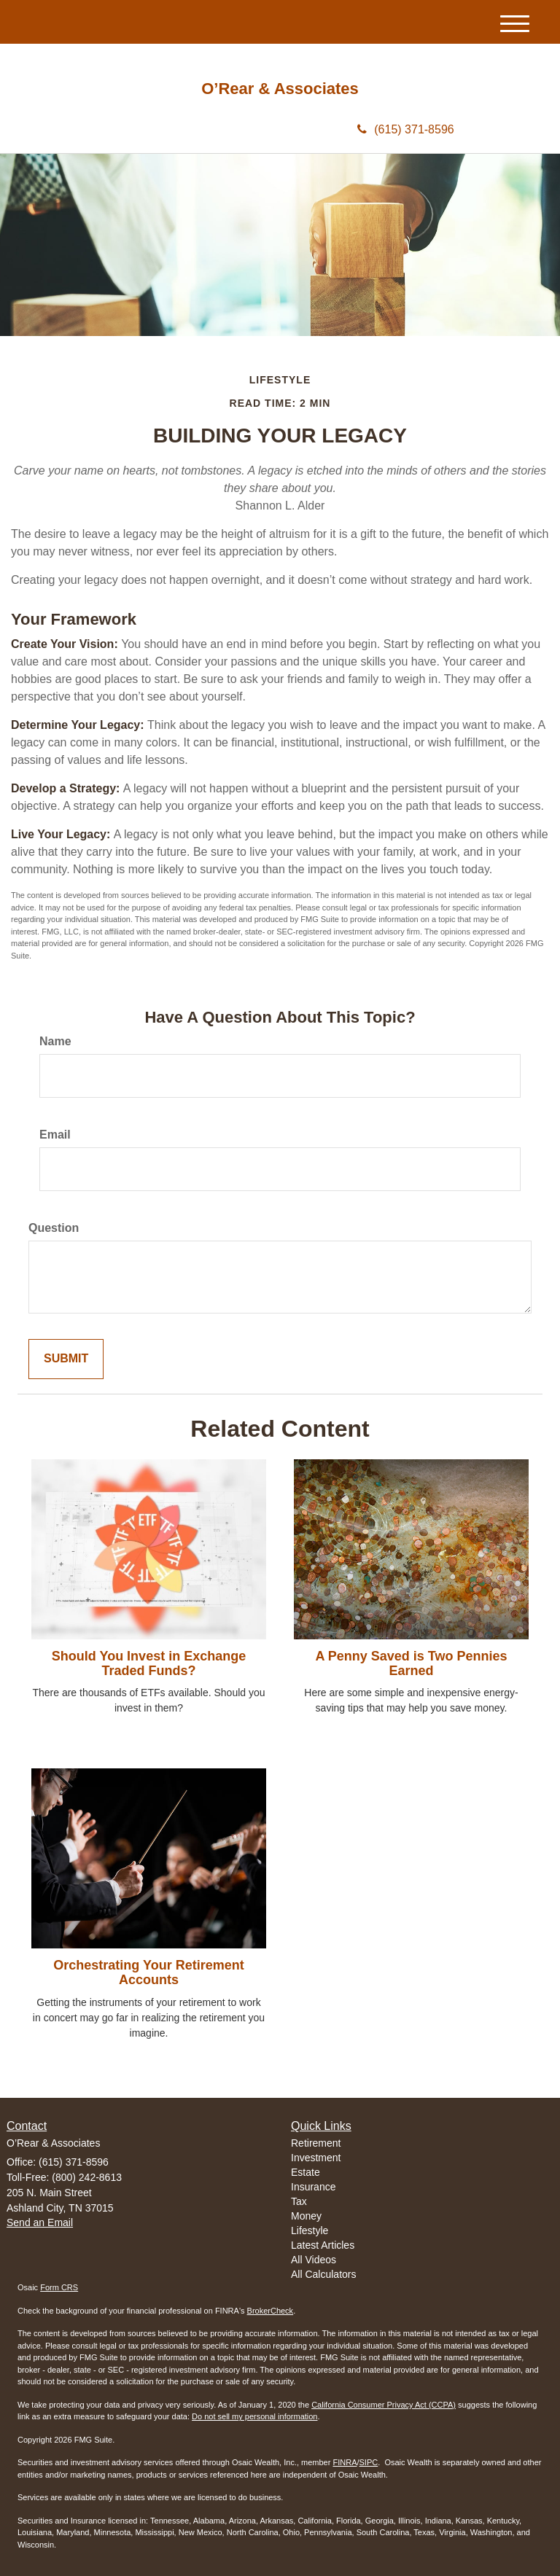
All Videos (313, 2259)
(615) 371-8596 (405, 129)
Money (306, 2216)
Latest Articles (322, 2245)
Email (55, 1134)
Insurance (313, 2187)
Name (55, 1041)
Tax (299, 2201)
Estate (305, 2172)
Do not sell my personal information (254, 2416)
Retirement (316, 2143)
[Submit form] (66, 1359)
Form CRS (59, 2287)
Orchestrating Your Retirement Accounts (148, 1972)
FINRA (344, 2462)
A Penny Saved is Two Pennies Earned (411, 1663)
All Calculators (323, 2274)
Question (53, 1228)
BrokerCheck (270, 2310)
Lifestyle (309, 2230)
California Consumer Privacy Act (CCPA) (383, 2404)
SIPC (368, 2462)
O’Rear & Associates (280, 89)
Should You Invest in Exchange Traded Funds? (149, 1663)
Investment (316, 2157)
